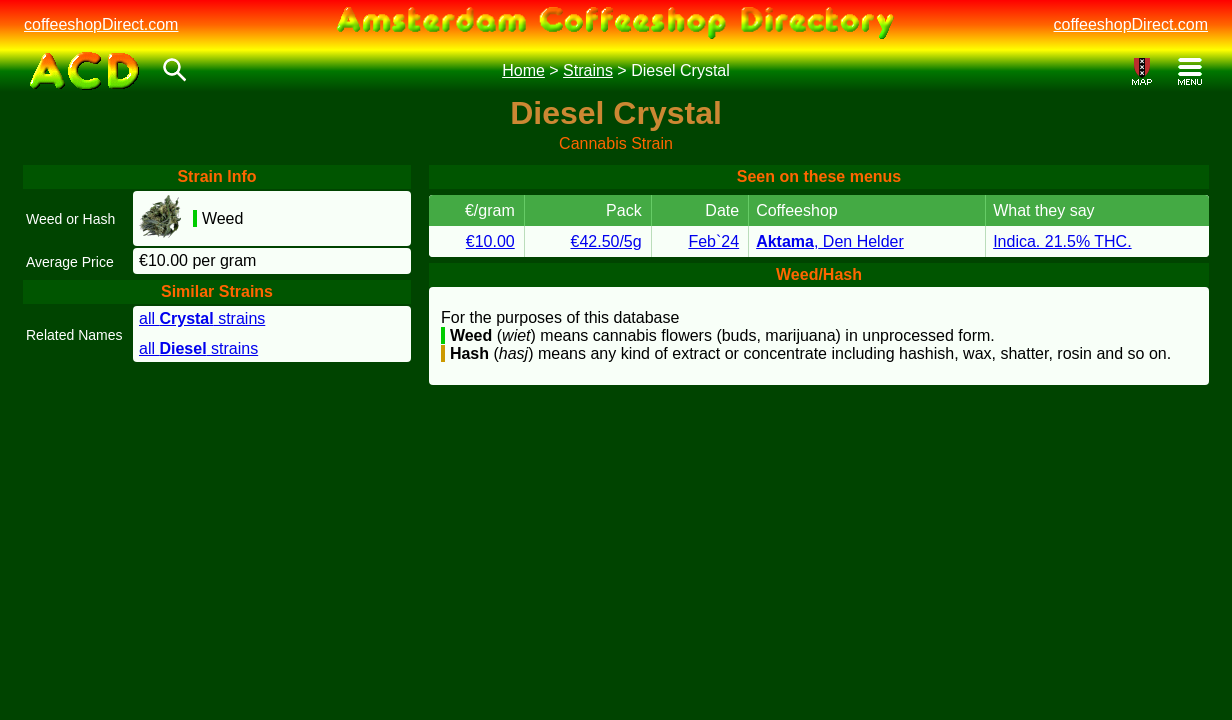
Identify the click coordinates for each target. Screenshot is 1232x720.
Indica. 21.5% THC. (1062, 241)
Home (523, 70)
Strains (588, 70)
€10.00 (490, 241)
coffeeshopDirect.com (101, 24)
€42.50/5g (605, 241)
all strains (202, 318)
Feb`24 (713, 241)
